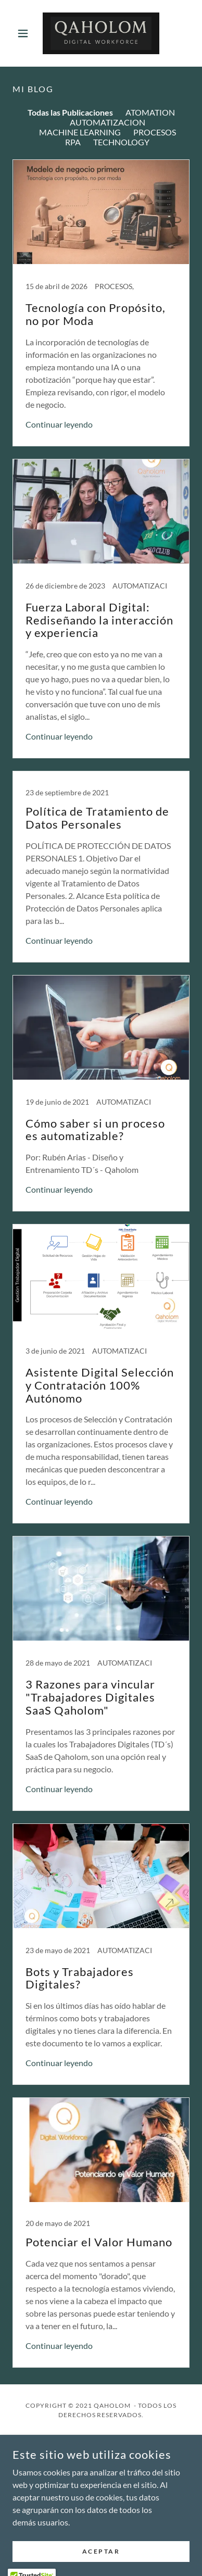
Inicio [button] (101, 2439)
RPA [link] (73, 142)
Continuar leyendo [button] (59, 424)
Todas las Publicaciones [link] (70, 112)
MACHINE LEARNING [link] (80, 132)
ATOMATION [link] (150, 112)
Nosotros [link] (101, 2453)
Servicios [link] (101, 2467)
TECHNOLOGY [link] (121, 142)
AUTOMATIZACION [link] (107, 122)
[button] (25, 33)
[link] (101, 33)
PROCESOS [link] (154, 132)
